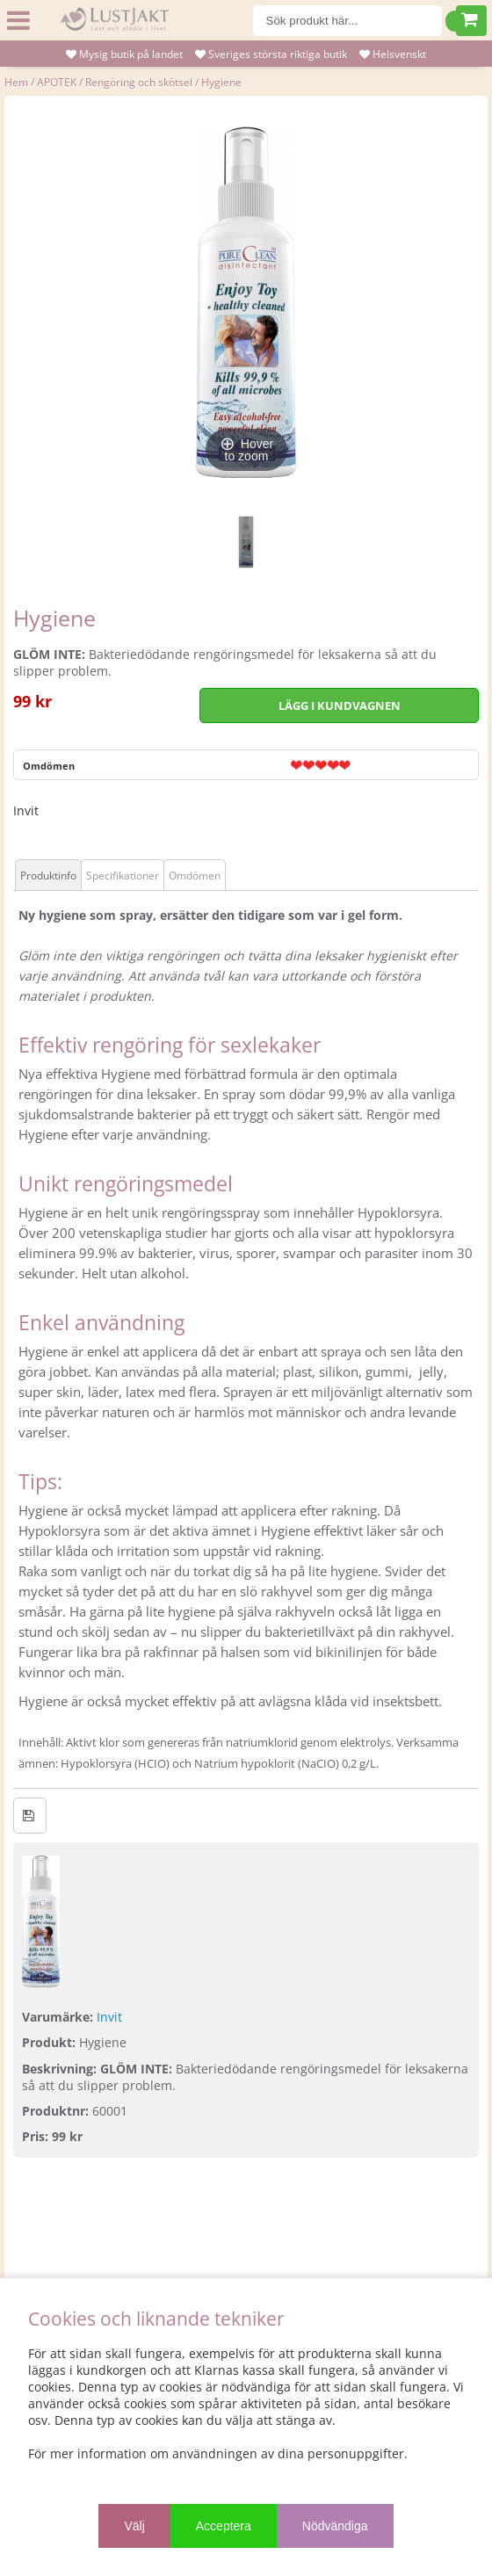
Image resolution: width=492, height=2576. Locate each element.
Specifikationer (122, 875)
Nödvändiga (335, 2526)
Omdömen (49, 765)
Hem (16, 82)
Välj (134, 2526)
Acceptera (223, 2526)
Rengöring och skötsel (138, 82)
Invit (26, 810)
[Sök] (348, 20)
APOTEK (56, 82)
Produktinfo (48, 875)
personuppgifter (356, 2453)
